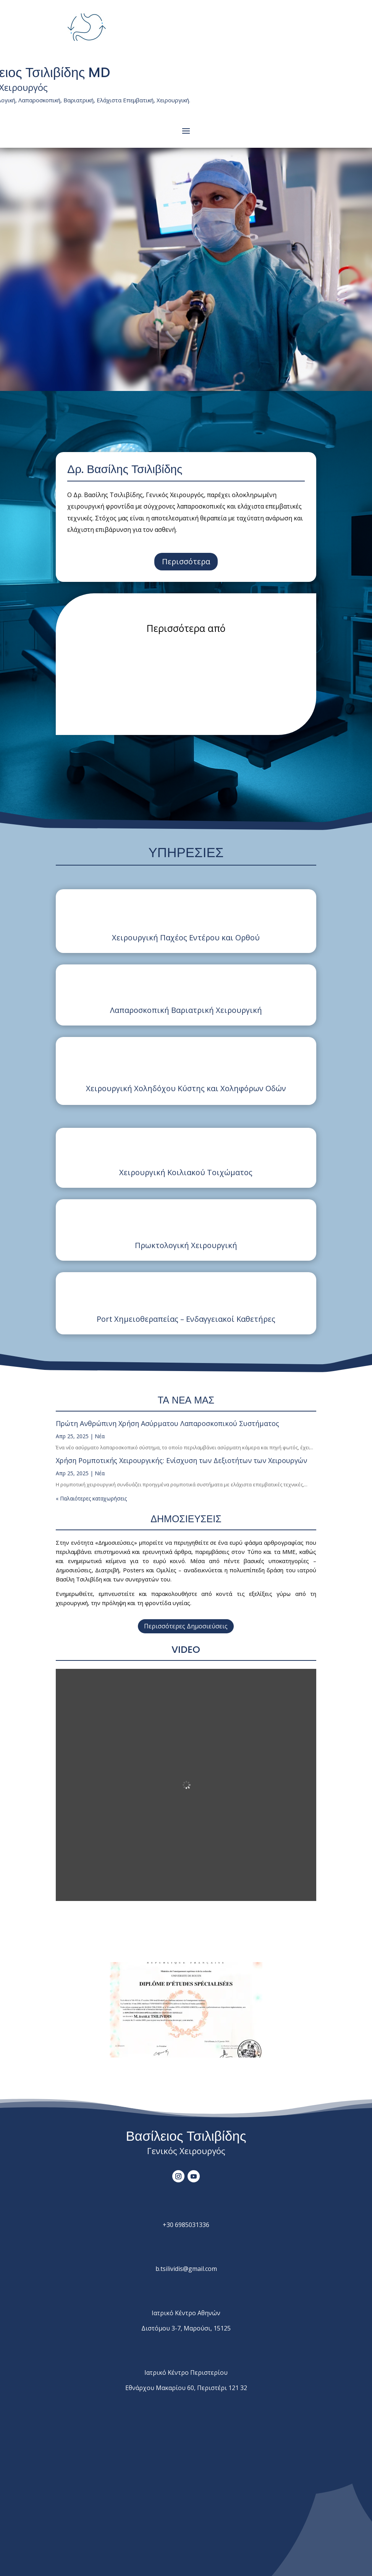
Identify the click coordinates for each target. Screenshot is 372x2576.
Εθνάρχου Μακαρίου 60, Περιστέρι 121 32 (186, 2388)
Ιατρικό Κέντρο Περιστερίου (186, 2372)
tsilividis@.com (186, 2268)
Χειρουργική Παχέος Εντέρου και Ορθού (186, 937)
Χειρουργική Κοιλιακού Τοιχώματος (185, 1172)
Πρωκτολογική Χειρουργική (186, 1245)
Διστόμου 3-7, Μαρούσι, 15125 (186, 2328)
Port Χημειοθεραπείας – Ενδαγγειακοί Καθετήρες (186, 1319)
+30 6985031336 (186, 2225)
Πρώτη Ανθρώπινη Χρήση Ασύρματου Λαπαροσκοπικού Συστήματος (167, 1423)
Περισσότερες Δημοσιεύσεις (186, 1626)
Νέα (100, 1436)
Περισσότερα (186, 561)
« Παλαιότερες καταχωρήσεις (91, 1498)
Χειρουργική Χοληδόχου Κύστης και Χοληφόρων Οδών (186, 1088)
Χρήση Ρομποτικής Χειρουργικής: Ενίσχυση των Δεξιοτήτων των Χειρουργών (181, 1460)
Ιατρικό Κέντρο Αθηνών (186, 2313)
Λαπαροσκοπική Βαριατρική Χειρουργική (186, 1010)
